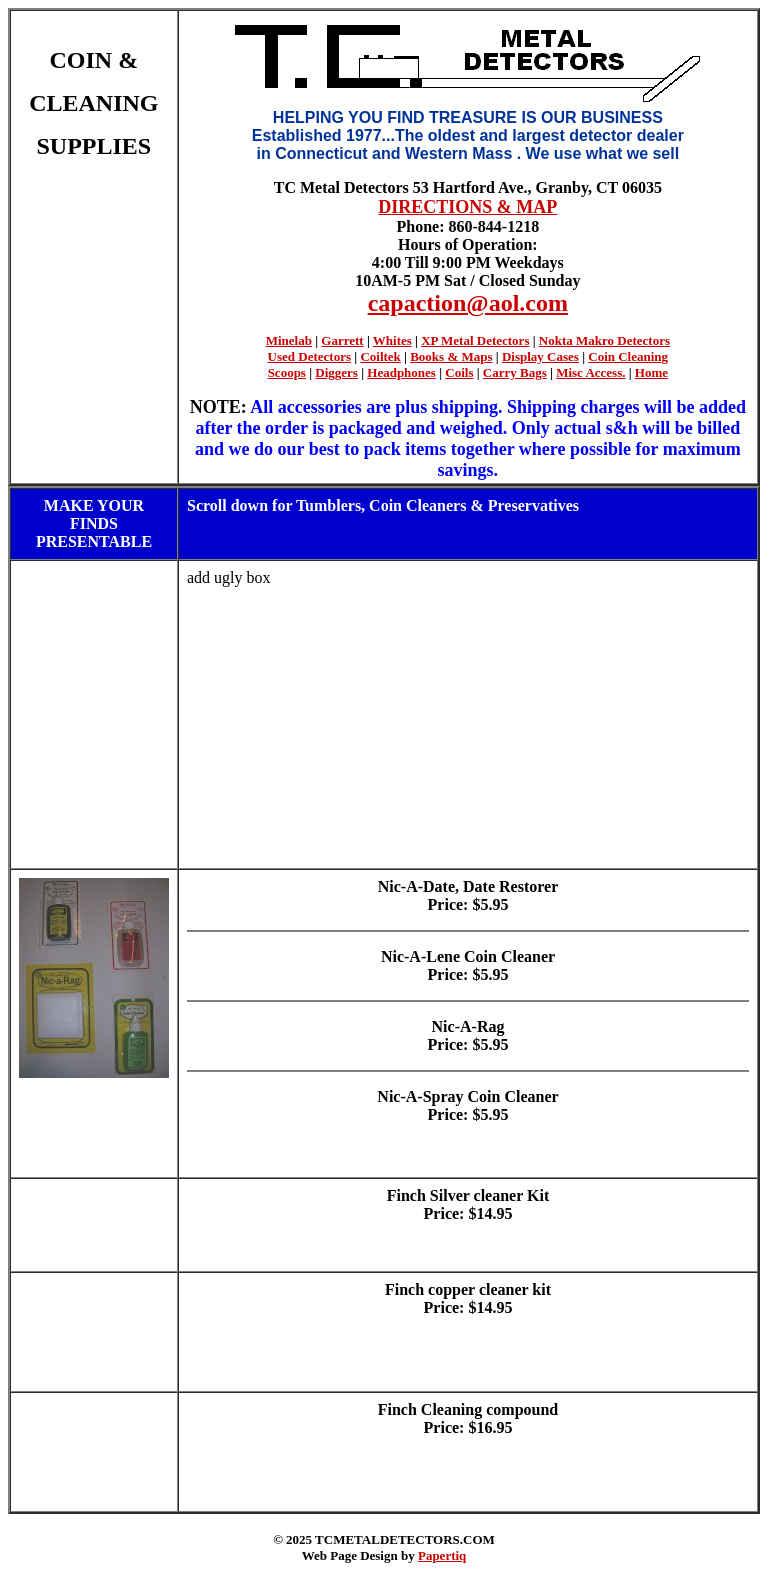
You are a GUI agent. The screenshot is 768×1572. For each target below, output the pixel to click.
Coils (459, 372)
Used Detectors (309, 356)
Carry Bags (515, 372)
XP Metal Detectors (475, 340)
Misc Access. (590, 372)
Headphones (401, 372)
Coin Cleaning (628, 356)
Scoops (287, 372)
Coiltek (380, 356)
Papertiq (442, 1555)
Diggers (336, 372)
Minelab (289, 340)
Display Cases (540, 356)
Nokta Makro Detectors (604, 340)
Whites (392, 340)
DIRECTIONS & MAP (467, 207)
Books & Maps (451, 356)
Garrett (342, 340)
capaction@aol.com (468, 303)
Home (651, 372)
